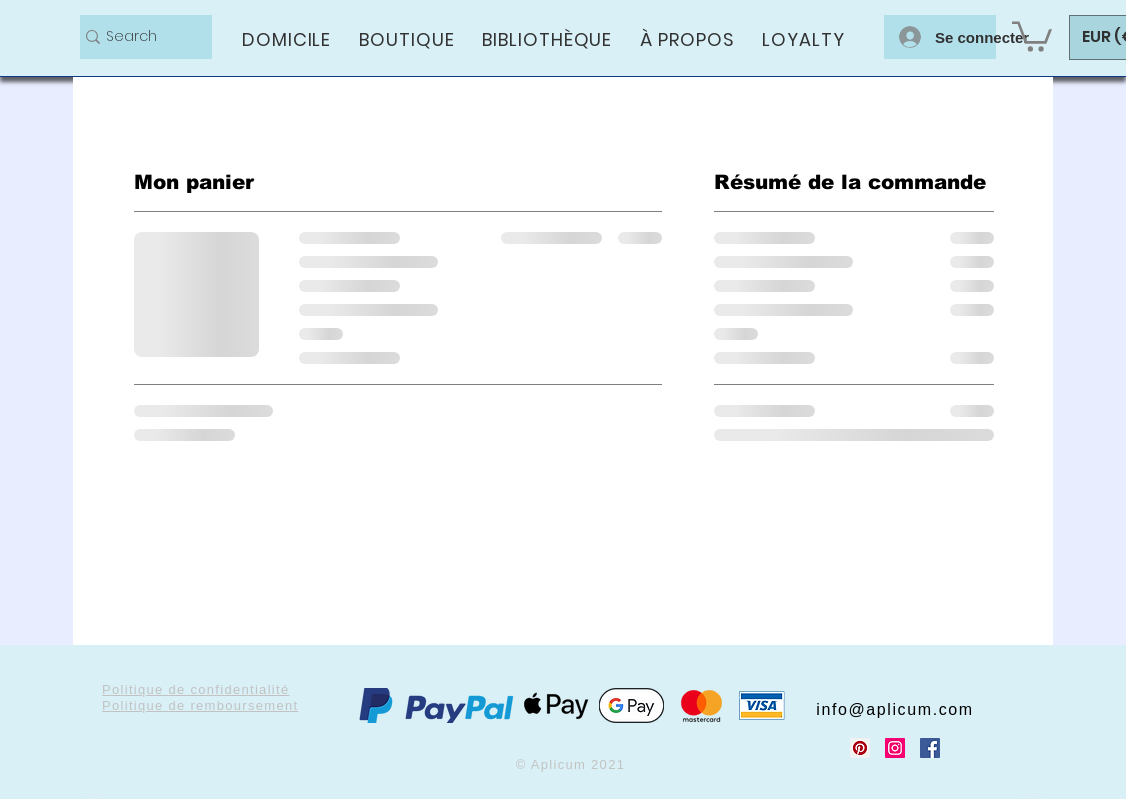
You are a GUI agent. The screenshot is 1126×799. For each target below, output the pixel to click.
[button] (1032, 35)
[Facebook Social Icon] (930, 748)
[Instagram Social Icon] (895, 748)
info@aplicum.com (894, 709)
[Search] (138, 37)
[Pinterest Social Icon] (860, 748)
